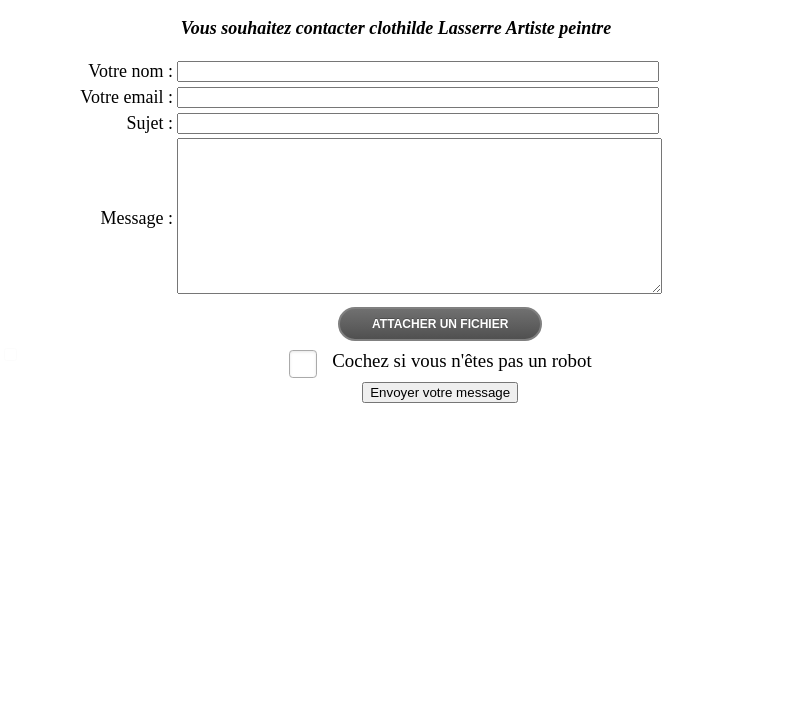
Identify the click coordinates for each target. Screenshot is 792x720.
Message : (137, 233)
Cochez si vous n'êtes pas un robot (461, 390)
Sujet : (150, 123)
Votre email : (126, 97)
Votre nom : (130, 71)
